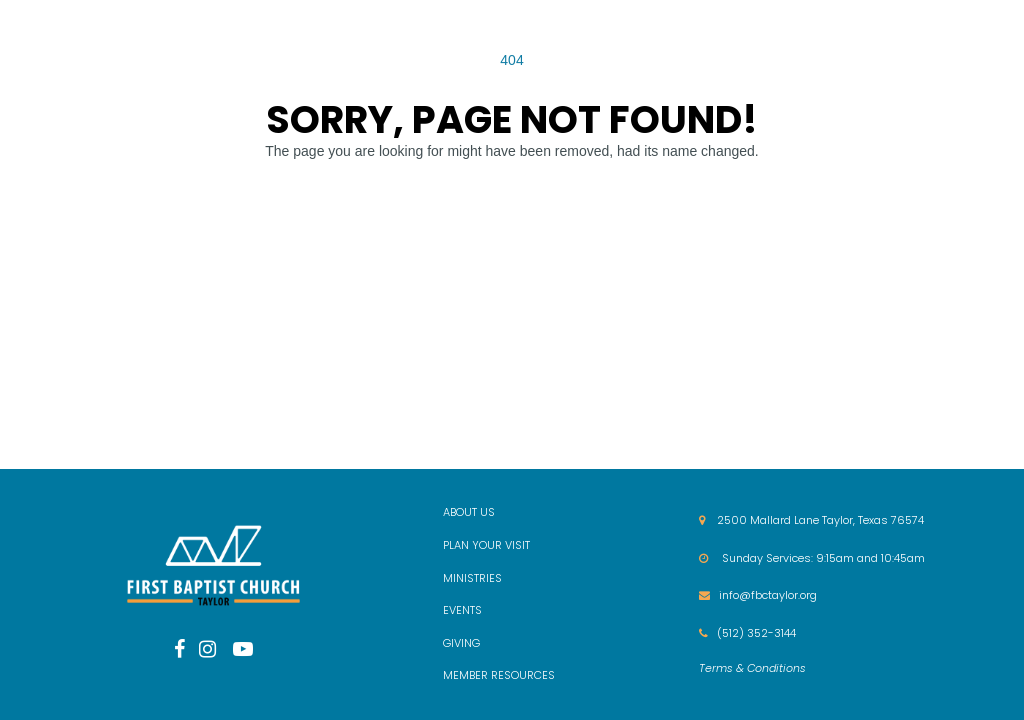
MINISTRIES (472, 578)
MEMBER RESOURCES (499, 675)
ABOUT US (469, 512)
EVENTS (462, 610)
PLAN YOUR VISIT (486, 545)
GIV (452, 643)
